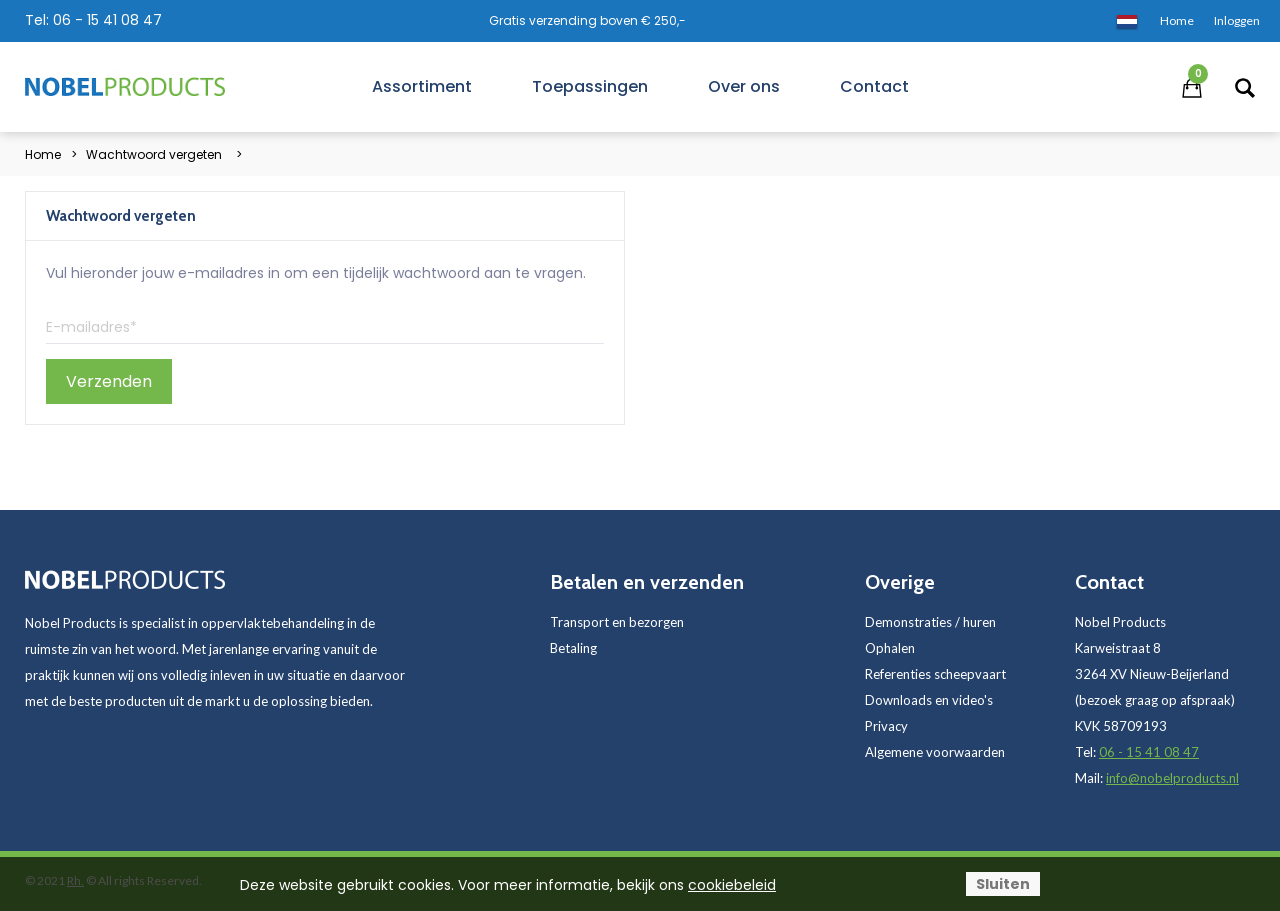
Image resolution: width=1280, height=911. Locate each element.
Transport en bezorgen (617, 622)
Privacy (886, 726)
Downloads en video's (929, 700)
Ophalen (890, 648)
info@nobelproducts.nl (1172, 778)
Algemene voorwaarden (935, 752)
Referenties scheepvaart (935, 674)
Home (43, 154)
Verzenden (109, 381)
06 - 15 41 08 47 (107, 20)
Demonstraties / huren (930, 622)
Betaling (573, 648)
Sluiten (1003, 884)
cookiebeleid (732, 885)
